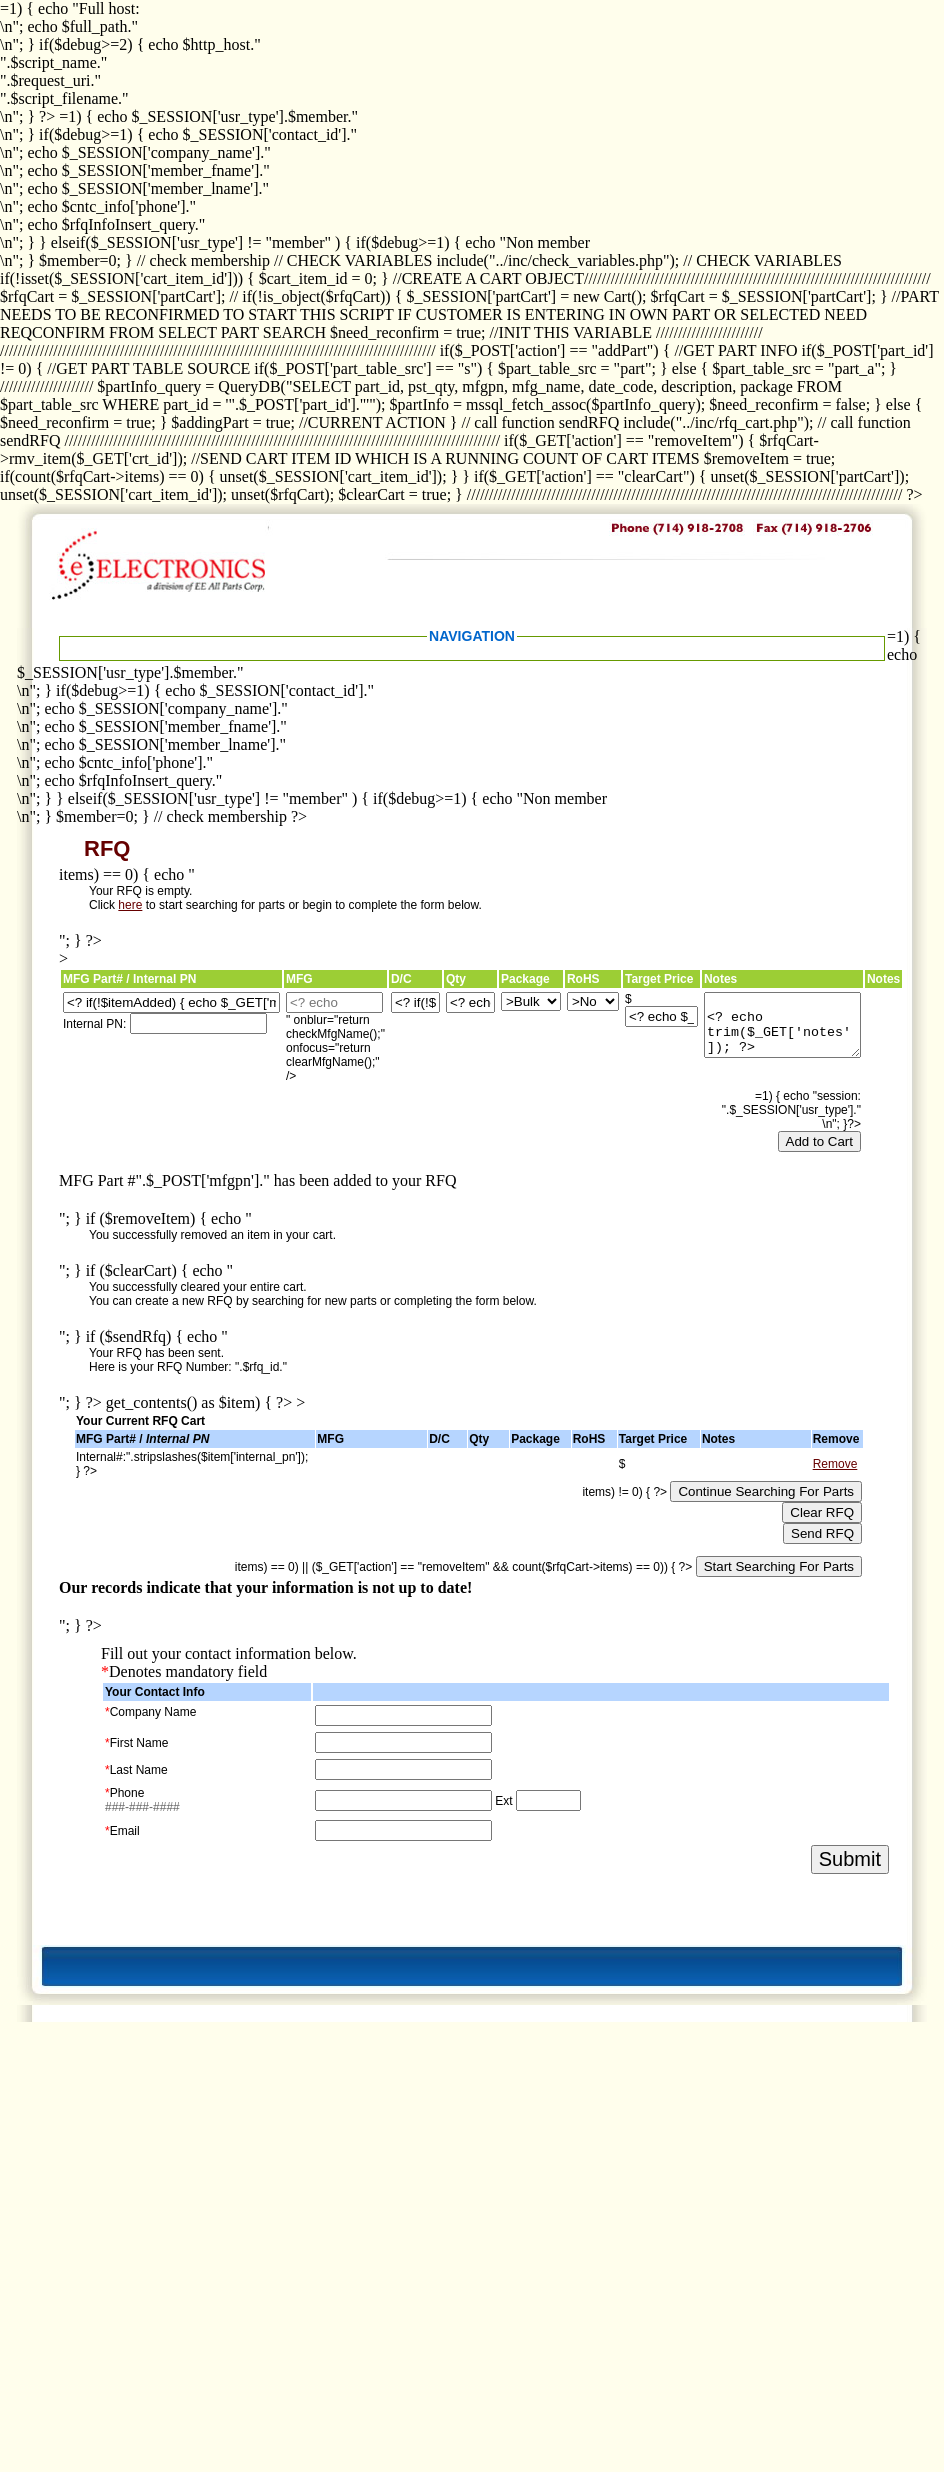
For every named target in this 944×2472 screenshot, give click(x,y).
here (130, 905)
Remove (835, 1464)
